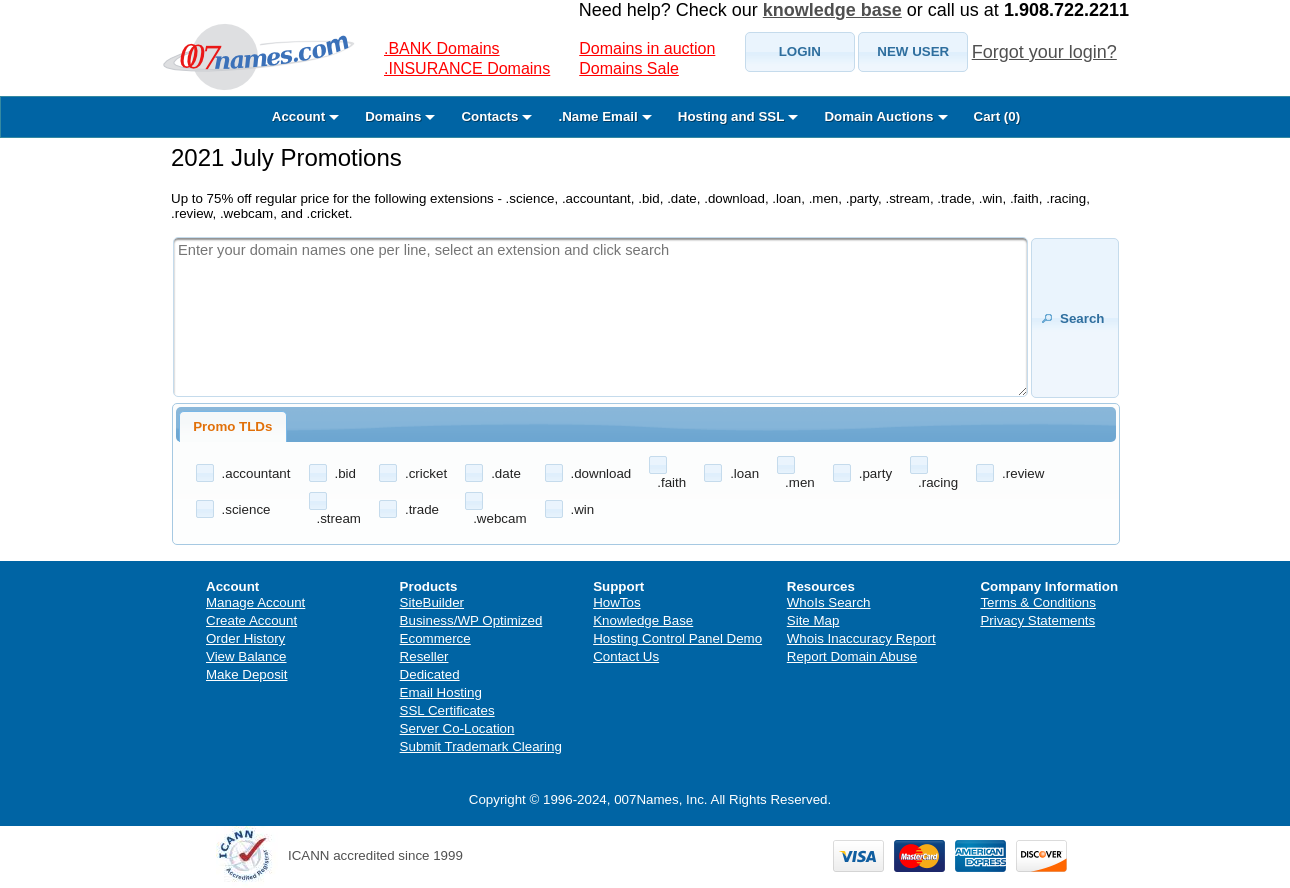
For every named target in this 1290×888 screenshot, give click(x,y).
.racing (938, 482)
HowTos (616, 602)
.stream (339, 518)
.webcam (499, 518)
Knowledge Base (643, 620)
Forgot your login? (1044, 52)
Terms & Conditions (1038, 602)
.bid (346, 473)
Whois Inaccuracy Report (861, 638)
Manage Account (255, 602)
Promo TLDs (232, 426)
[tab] (233, 427)
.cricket (426, 473)
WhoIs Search (829, 602)
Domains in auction (647, 48)
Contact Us (626, 656)
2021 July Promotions (286, 157)
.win (583, 509)
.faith (671, 482)
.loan (744, 473)
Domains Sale (629, 68)
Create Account (251, 620)
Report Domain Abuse (852, 656)
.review (1023, 473)
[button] (800, 52)
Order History (245, 638)
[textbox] (600, 317)
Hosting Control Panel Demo (677, 638)
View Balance (246, 656)
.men (800, 482)
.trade (422, 509)
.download (601, 473)
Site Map (813, 620)
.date (506, 473)
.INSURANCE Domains (467, 68)
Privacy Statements (1037, 620)
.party (875, 473)
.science (246, 509)
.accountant (256, 473)
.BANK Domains (442, 48)
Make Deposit (247, 674)
